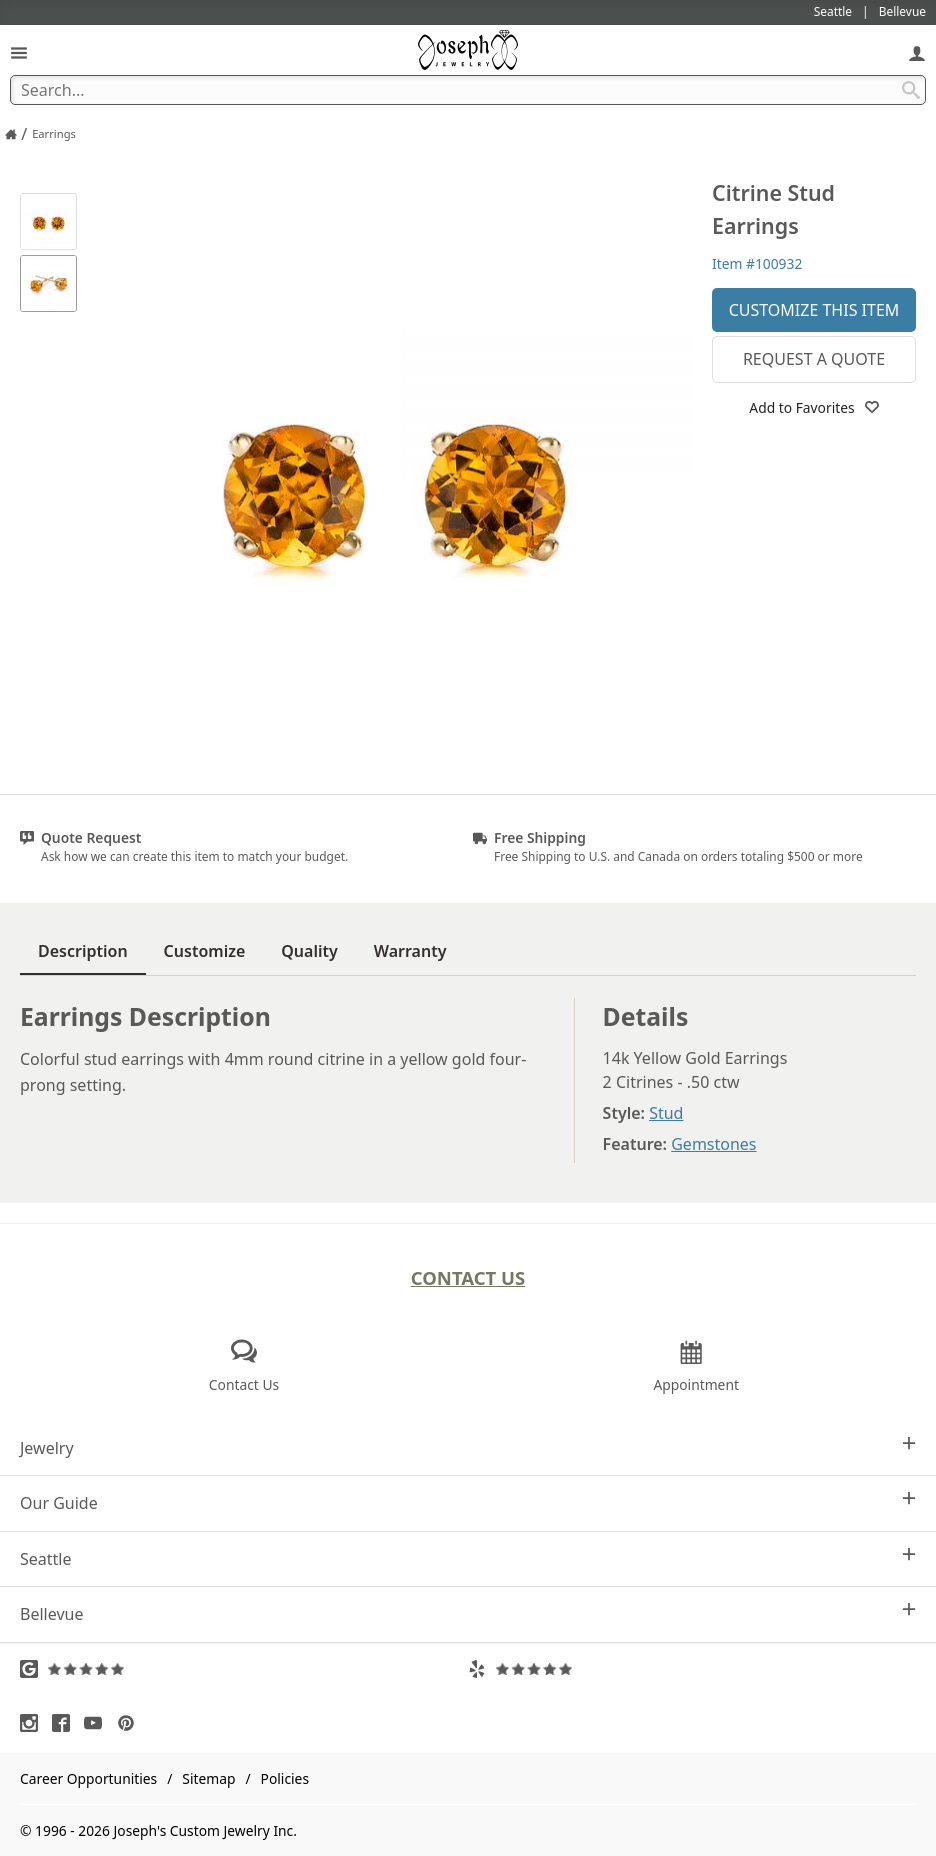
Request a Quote (814, 359)
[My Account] (917, 52)
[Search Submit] (911, 90)
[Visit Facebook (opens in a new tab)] (66, 1723)
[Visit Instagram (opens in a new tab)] (34, 1723)
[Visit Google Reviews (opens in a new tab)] (244, 1669)
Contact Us (468, 1277)
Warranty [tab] (410, 951)
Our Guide (468, 1502)
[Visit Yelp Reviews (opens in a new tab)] (692, 1669)
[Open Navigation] (19, 52)
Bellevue (468, 1613)
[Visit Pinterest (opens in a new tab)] (131, 1723)
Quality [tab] (309, 951)
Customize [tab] (205, 951)
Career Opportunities (88, 1778)
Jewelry (468, 1447)
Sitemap (208, 1778)
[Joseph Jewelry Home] (11, 134)
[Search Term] (468, 90)
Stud (666, 1113)
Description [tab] (83, 951)
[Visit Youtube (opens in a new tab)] (98, 1723)
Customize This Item (814, 310)
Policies (285, 1778)
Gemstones (713, 1144)
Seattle (468, 1558)
